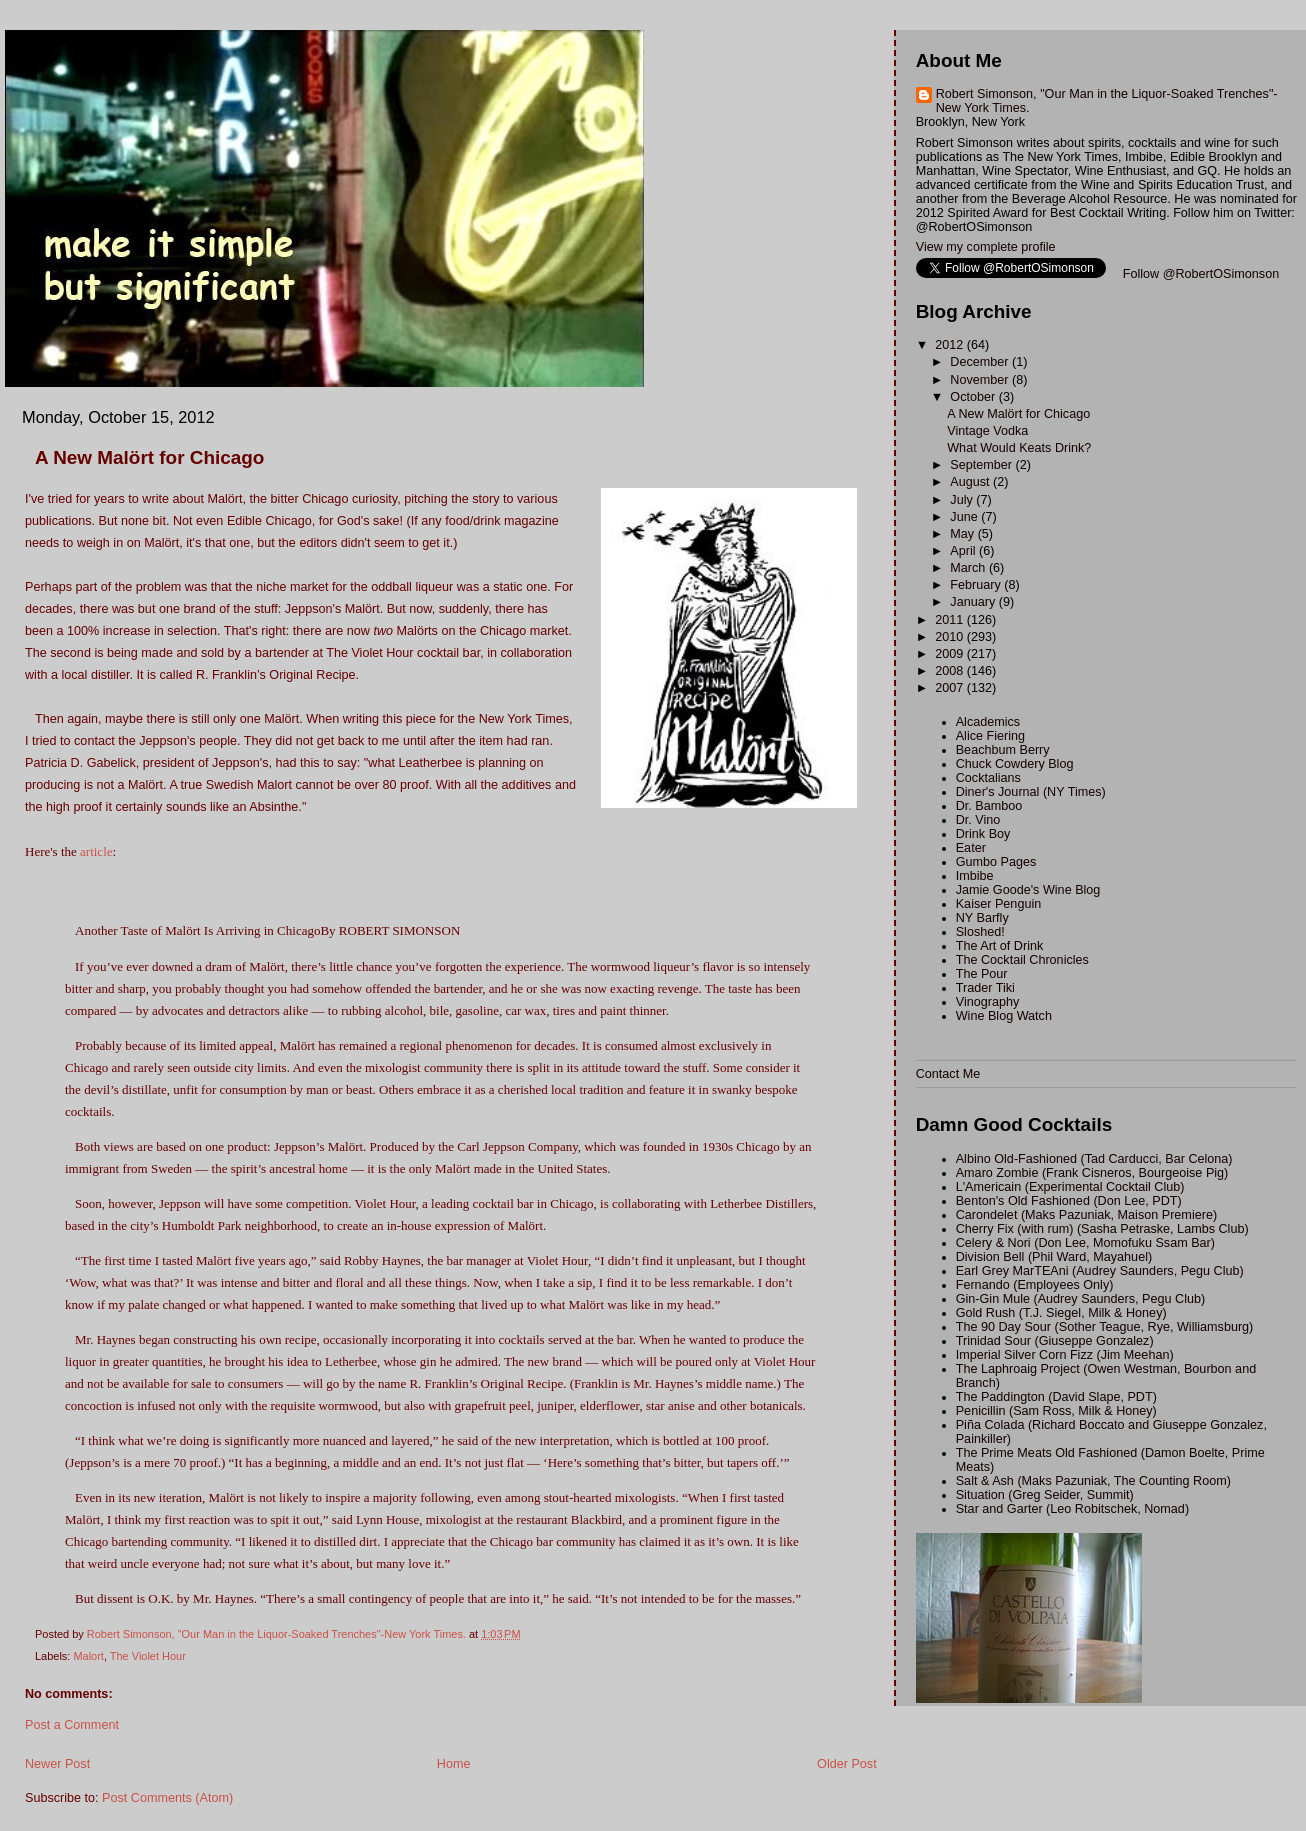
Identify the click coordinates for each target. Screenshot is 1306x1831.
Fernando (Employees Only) (1035, 1285)
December (981, 362)
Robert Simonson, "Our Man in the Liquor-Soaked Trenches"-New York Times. (1107, 101)
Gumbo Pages (996, 862)
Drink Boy (983, 834)
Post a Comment (72, 1725)
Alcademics (988, 722)
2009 (951, 654)
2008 (951, 671)
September (982, 465)
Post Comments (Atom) (167, 1798)
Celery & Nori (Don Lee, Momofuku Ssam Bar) (1085, 1243)
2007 (951, 688)
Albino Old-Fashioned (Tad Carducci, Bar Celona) (1094, 1159)
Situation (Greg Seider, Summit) (1045, 1495)
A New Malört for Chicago (1018, 414)
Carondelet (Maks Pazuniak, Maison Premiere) (1086, 1215)
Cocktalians (988, 778)
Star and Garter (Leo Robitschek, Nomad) (1072, 1509)
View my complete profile (986, 247)
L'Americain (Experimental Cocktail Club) (1070, 1187)
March (969, 568)
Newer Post (57, 1764)
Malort (88, 1656)
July (963, 500)
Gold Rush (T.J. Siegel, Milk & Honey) (1061, 1313)
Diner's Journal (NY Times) (1031, 792)
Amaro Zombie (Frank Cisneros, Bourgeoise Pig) (1092, 1173)
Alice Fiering (990, 736)
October (974, 397)
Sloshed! (980, 932)
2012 (951, 345)
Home (454, 1764)
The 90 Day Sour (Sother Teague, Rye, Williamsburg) (1105, 1327)
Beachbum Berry (1003, 750)
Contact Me (948, 1074)
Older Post (847, 1764)
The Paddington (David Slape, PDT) (1056, 1397)
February (977, 585)
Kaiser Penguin (999, 904)
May (963, 534)
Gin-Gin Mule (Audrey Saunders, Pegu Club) (1081, 1299)
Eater (971, 848)
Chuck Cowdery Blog (1015, 764)
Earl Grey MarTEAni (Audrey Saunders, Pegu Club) (1100, 1271)
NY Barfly (982, 918)
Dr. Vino (978, 820)
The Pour (982, 974)
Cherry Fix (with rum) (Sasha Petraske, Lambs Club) (1102, 1229)
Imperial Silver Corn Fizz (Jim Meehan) (1065, 1355)
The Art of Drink (1000, 946)
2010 (951, 637)
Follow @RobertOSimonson (1201, 274)
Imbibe (975, 876)
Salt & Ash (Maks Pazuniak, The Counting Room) (1093, 1481)
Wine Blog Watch (1004, 1016)
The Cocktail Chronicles (1022, 960)
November (981, 380)
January (974, 602)
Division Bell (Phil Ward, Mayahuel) (1054, 1257)
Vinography (988, 1002)
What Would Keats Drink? (1019, 448)
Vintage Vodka (987, 431)
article (96, 851)
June (965, 517)
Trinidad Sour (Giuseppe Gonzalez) (1055, 1341)
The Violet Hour (148, 1656)
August (971, 482)
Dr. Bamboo (989, 806)
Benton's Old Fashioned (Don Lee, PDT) (1069, 1201)
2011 (951, 620)
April (964, 551)
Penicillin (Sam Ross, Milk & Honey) (1056, 1411)
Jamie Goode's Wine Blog (1028, 890)
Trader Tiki (985, 988)
